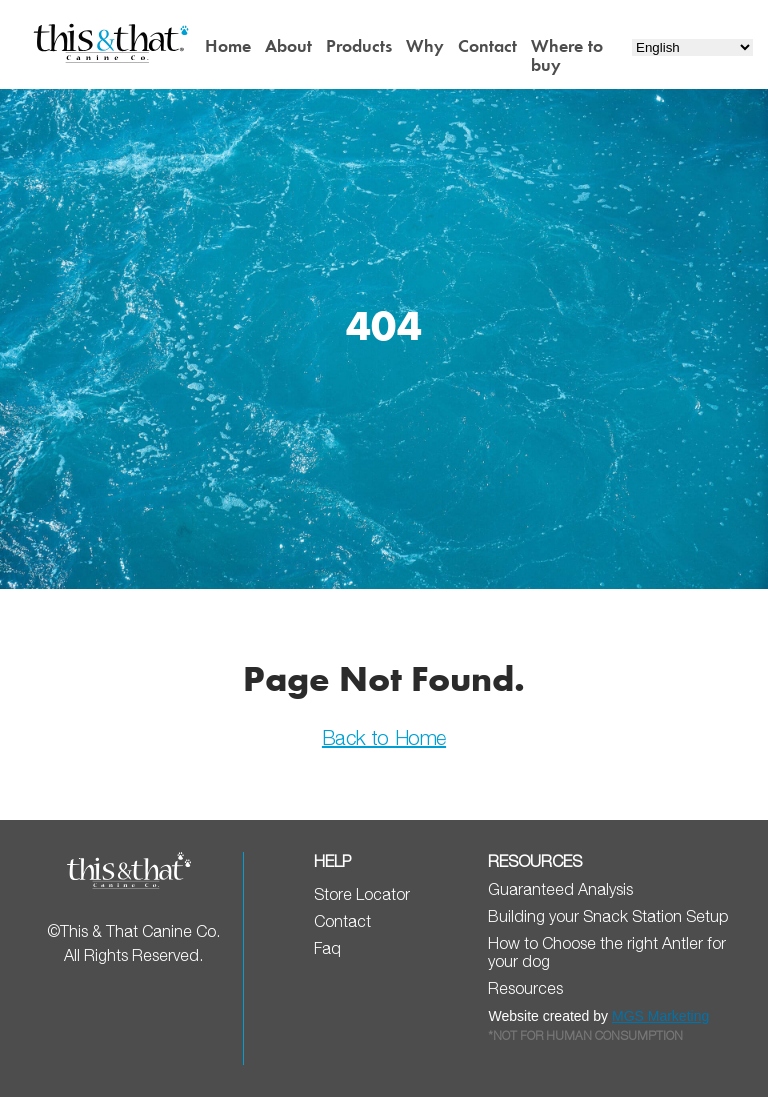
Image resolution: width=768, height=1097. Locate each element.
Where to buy (567, 55)
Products (359, 46)
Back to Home (384, 737)
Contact (487, 46)
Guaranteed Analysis (560, 889)
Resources (525, 988)
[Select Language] (692, 47)
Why (425, 46)
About (288, 46)
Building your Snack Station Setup (608, 916)
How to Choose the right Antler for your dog (607, 952)
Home (228, 46)
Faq (327, 948)
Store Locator (362, 894)
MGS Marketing (660, 1016)
